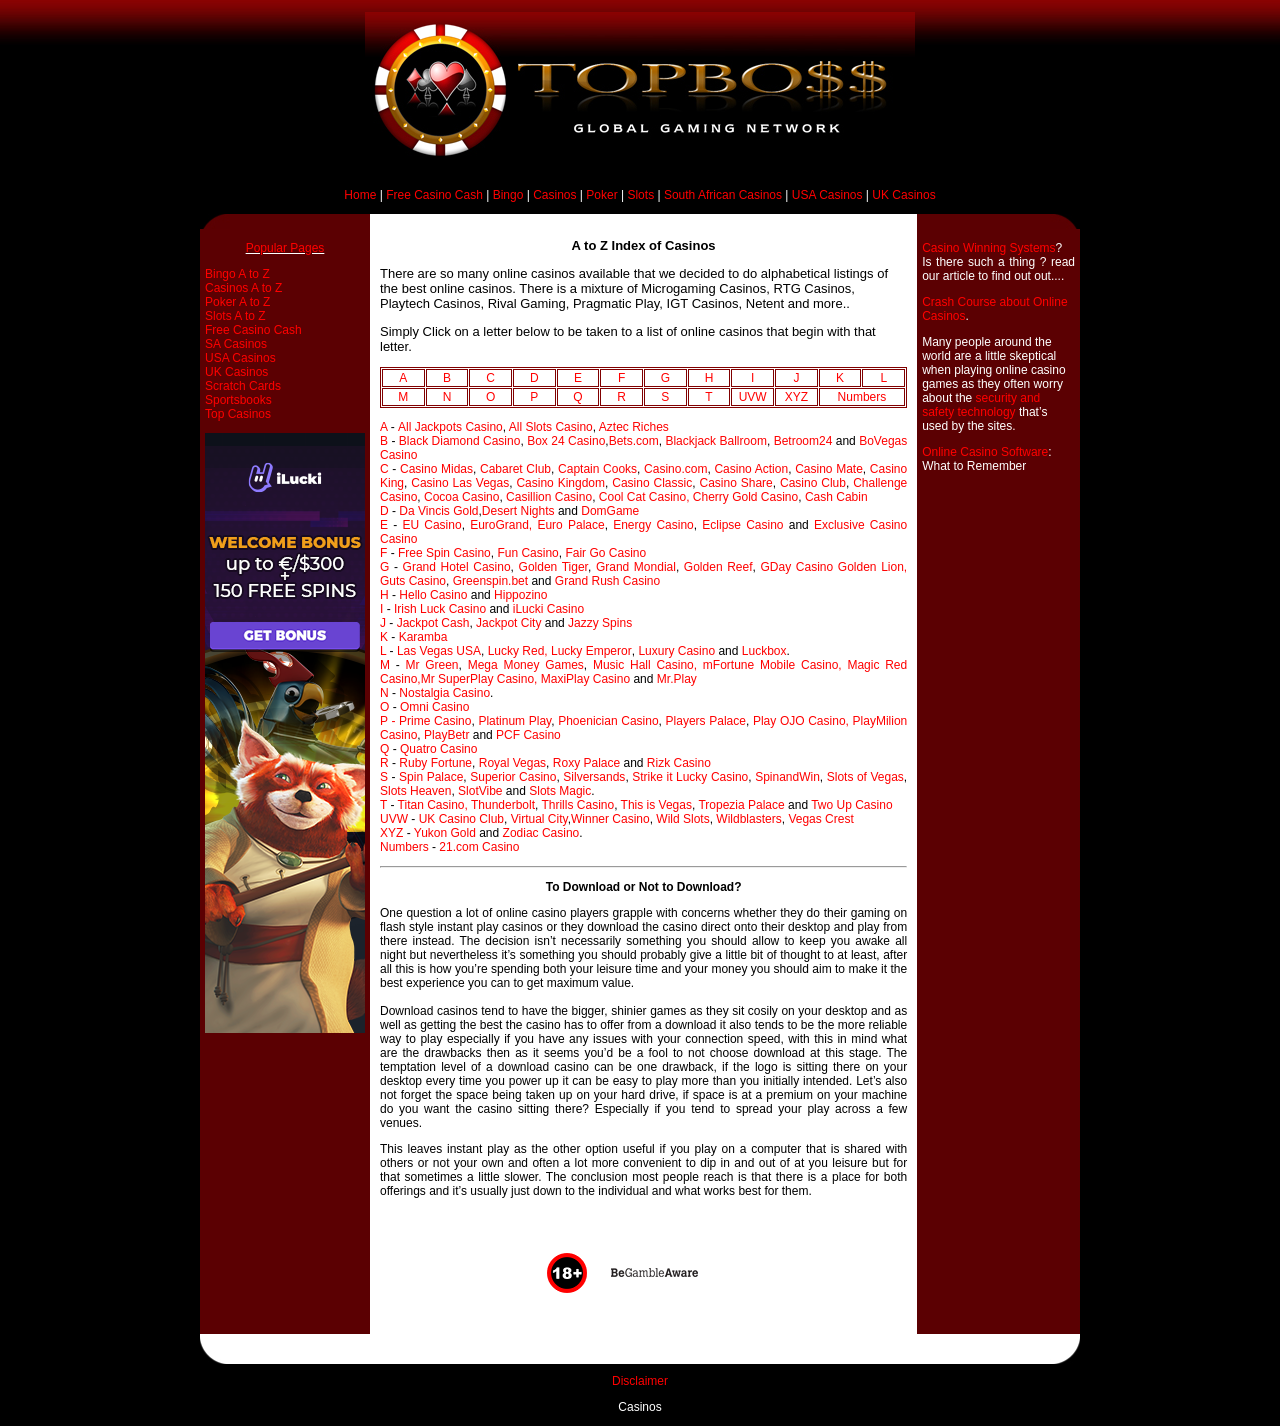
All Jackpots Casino (450, 427)
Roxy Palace (584, 763)
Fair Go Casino (605, 553)
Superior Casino (513, 777)
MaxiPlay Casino (585, 679)
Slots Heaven (415, 791)
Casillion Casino (549, 497)
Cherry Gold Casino (745, 497)
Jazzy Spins (600, 623)
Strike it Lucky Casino (690, 777)
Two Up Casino (851, 805)
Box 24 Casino (566, 441)
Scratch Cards (243, 386)
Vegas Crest (820, 819)
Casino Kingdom (560, 483)
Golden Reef (718, 567)
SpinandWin (787, 777)
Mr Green (431, 665)
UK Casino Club (461, 819)
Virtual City (539, 819)
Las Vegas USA (439, 651)
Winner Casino (610, 819)
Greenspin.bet (490, 581)
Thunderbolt (503, 805)
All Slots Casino (551, 427)
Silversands (594, 777)
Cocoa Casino (461, 497)
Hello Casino (433, 595)
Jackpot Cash (433, 623)
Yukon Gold (445, 833)
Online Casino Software (985, 452)
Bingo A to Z (237, 274)
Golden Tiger (553, 567)
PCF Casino (528, 735)
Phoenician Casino (608, 721)
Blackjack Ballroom (715, 441)
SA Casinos (236, 344)
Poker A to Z (237, 302)
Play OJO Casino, (803, 721)
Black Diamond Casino (460, 441)
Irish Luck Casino (440, 609)
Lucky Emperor (591, 651)
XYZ (796, 397)
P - (389, 721)
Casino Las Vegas (460, 483)
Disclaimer (640, 1381)
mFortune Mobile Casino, (775, 665)
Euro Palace (570, 525)
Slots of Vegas (865, 777)
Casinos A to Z (243, 288)
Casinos (554, 195)
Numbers (862, 397)
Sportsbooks (238, 400)
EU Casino (431, 525)
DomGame (610, 511)
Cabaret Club (515, 469)
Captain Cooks (597, 469)
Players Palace (706, 721)
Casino (398, 539)
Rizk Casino (679, 763)
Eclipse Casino (742, 525)
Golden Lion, (872, 567)
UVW (753, 397)
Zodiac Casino (541, 833)
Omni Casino (434, 707)
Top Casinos (238, 414)
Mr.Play (677, 679)
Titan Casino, (434, 805)
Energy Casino (653, 525)
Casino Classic (652, 483)
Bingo (508, 195)
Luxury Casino (676, 651)
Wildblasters (748, 819)
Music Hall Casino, (645, 665)
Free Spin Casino (444, 553)
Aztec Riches (634, 427)
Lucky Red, (519, 651)
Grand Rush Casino (607, 581)
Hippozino (520, 595)
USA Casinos (827, 195)
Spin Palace (431, 777)
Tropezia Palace (741, 805)
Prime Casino (435, 721)
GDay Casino (797, 567)
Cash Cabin (836, 497)
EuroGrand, (503, 525)
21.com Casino (479, 847)
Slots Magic (560, 791)
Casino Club (813, 483)
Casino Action (751, 469)
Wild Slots (682, 819)
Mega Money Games (526, 665)
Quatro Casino (438, 749)
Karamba (423, 637)
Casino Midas (436, 469)
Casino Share (735, 483)
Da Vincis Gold (438, 511)
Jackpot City (508, 623)
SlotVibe (480, 791)
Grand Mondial (636, 567)
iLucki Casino (548, 609)
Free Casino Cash (434, 195)
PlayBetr (446, 735)
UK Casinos (903, 195)
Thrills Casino (577, 805)
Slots (640, 195)
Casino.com (675, 469)
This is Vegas (656, 805)
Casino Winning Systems (988, 248)
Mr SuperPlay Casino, (481, 679)
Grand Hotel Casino (457, 567)
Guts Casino (413, 581)
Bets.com (634, 441)
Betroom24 (803, 441)
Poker (600, 195)
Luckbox (764, 651)
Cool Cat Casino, (646, 497)
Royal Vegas (512, 763)
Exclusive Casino (860, 525)
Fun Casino (527, 553)
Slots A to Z (235, 316)
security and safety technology (981, 405)
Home (360, 195)
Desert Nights (518, 511)
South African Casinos (723, 195)
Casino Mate (829, 469)
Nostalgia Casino (444, 693)
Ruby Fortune (435, 763)
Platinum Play (514, 721)
